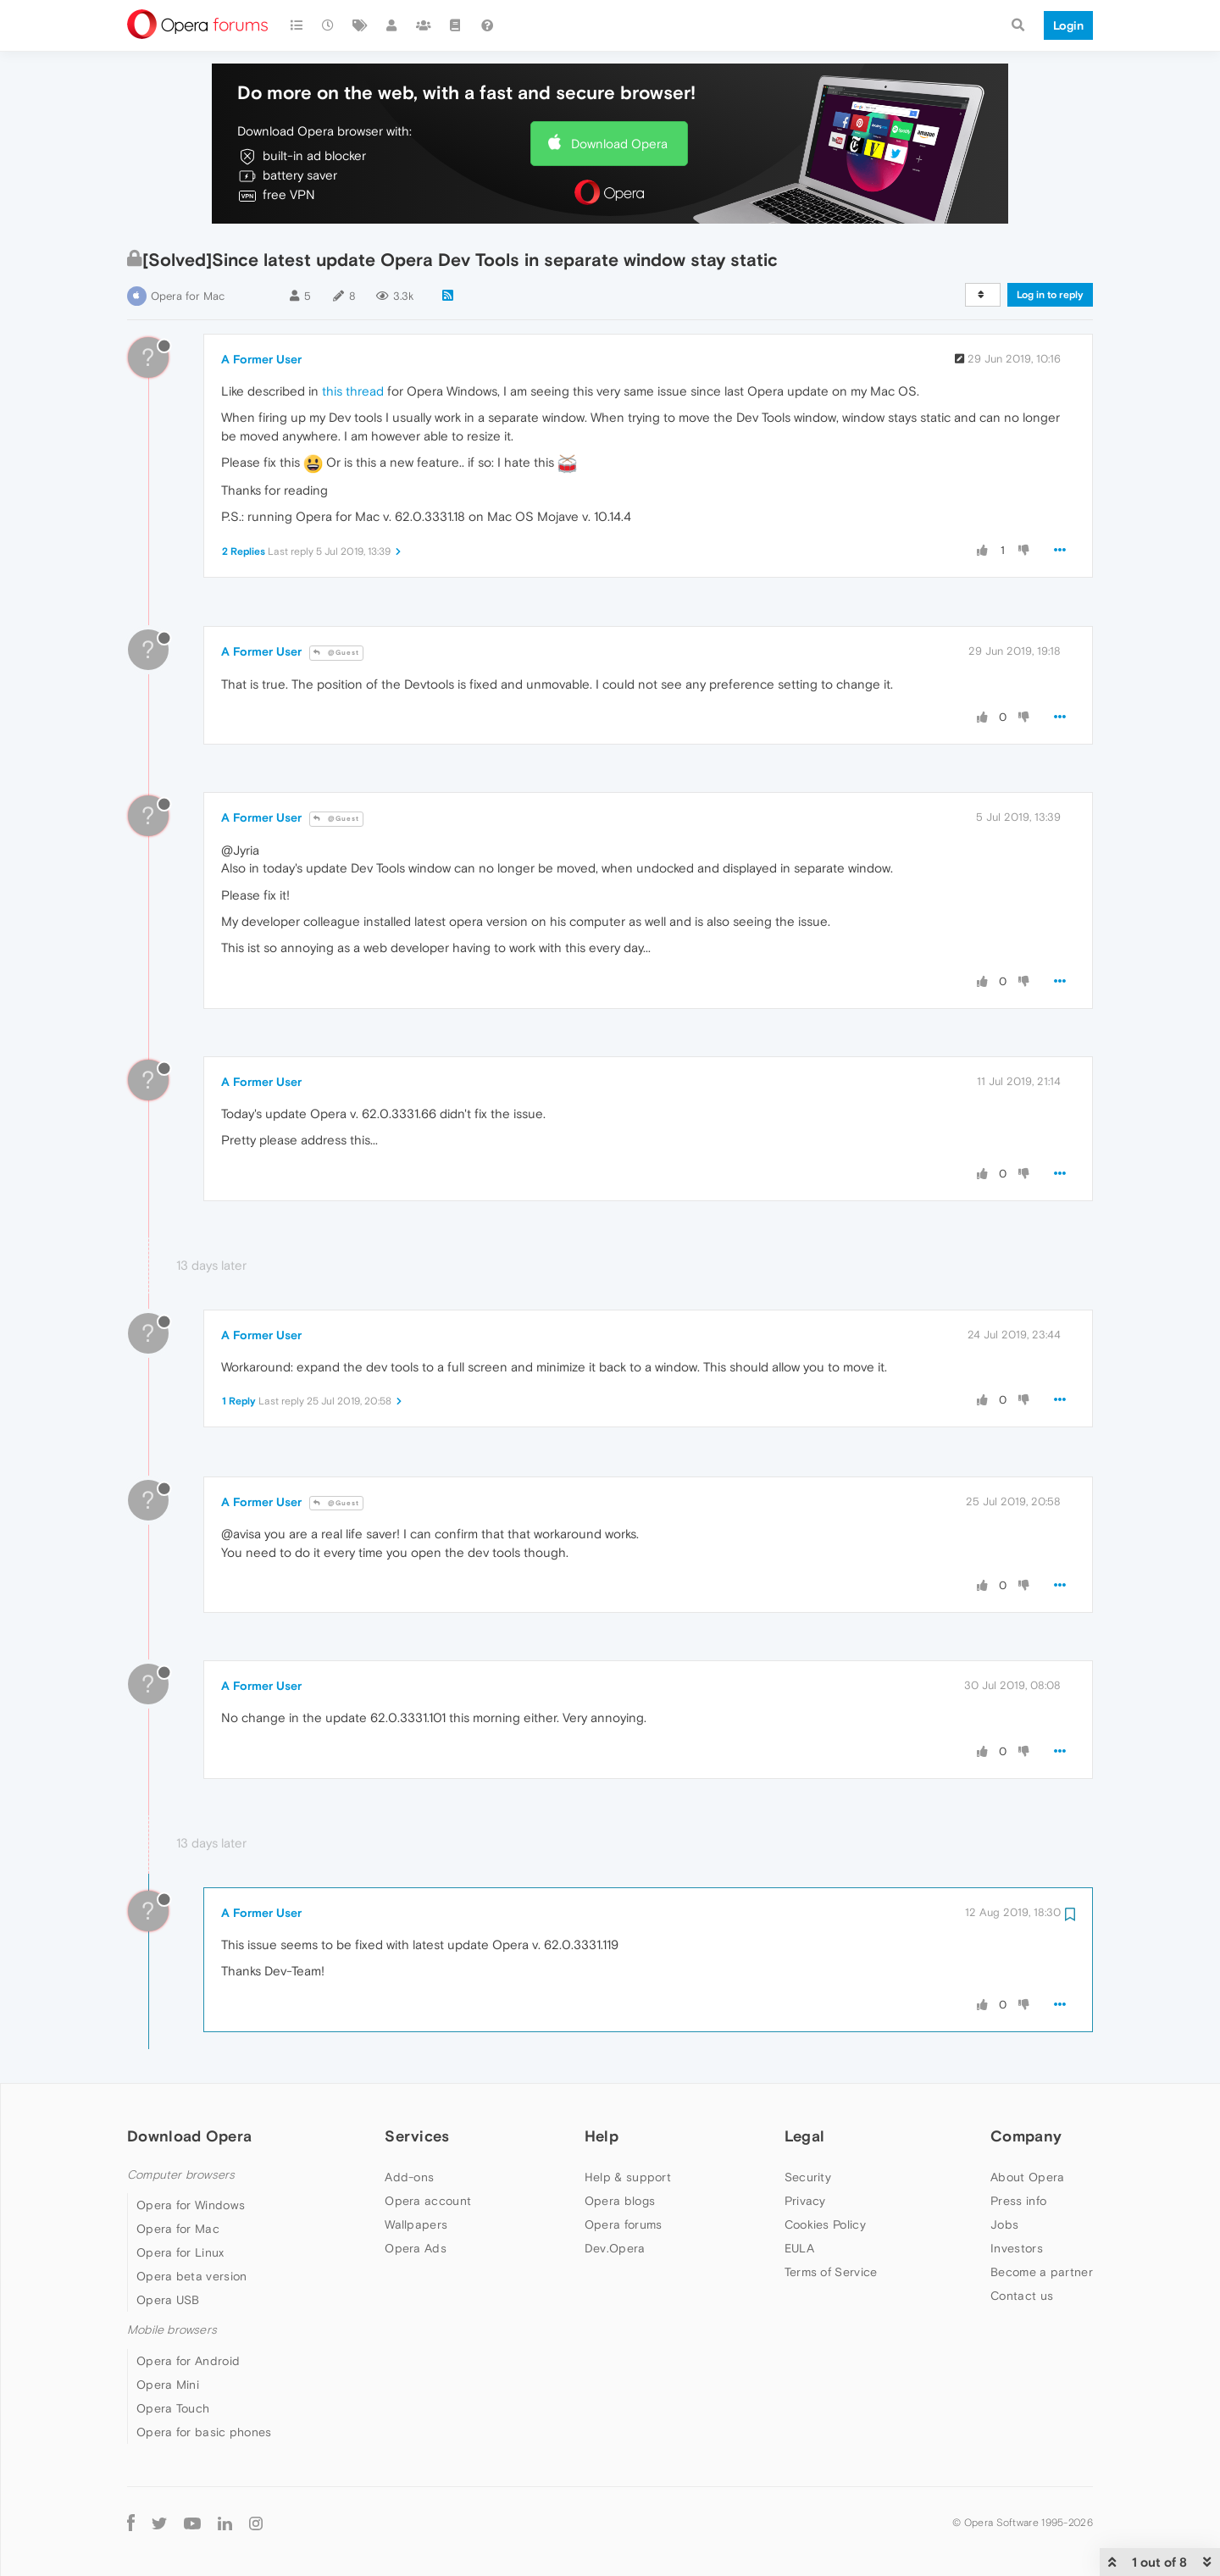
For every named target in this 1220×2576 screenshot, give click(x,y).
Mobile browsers (172, 2330)
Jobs (1004, 2224)
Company (1026, 2136)
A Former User (261, 359)
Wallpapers (416, 2224)
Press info (1018, 2201)
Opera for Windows (190, 2205)
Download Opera (619, 143)
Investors (1016, 2248)
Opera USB (168, 2300)
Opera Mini (167, 2384)
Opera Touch (172, 2408)
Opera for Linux (180, 2252)
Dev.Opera (615, 2248)
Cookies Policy (825, 2224)
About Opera (1027, 2177)
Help (601, 2136)
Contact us (1021, 2295)
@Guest (336, 652)
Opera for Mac (188, 296)
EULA (799, 2248)
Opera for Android (188, 2361)
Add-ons (409, 2177)
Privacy (805, 2201)
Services (417, 2136)
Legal (805, 2136)
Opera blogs (620, 2201)
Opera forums (624, 2224)
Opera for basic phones (204, 2432)
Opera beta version (191, 2276)
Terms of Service (831, 2272)
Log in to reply (1050, 295)
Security (808, 2177)
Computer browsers (181, 2175)
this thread (353, 391)
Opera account (428, 2201)
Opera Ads (415, 2248)
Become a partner (1041, 2272)
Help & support (628, 2177)
